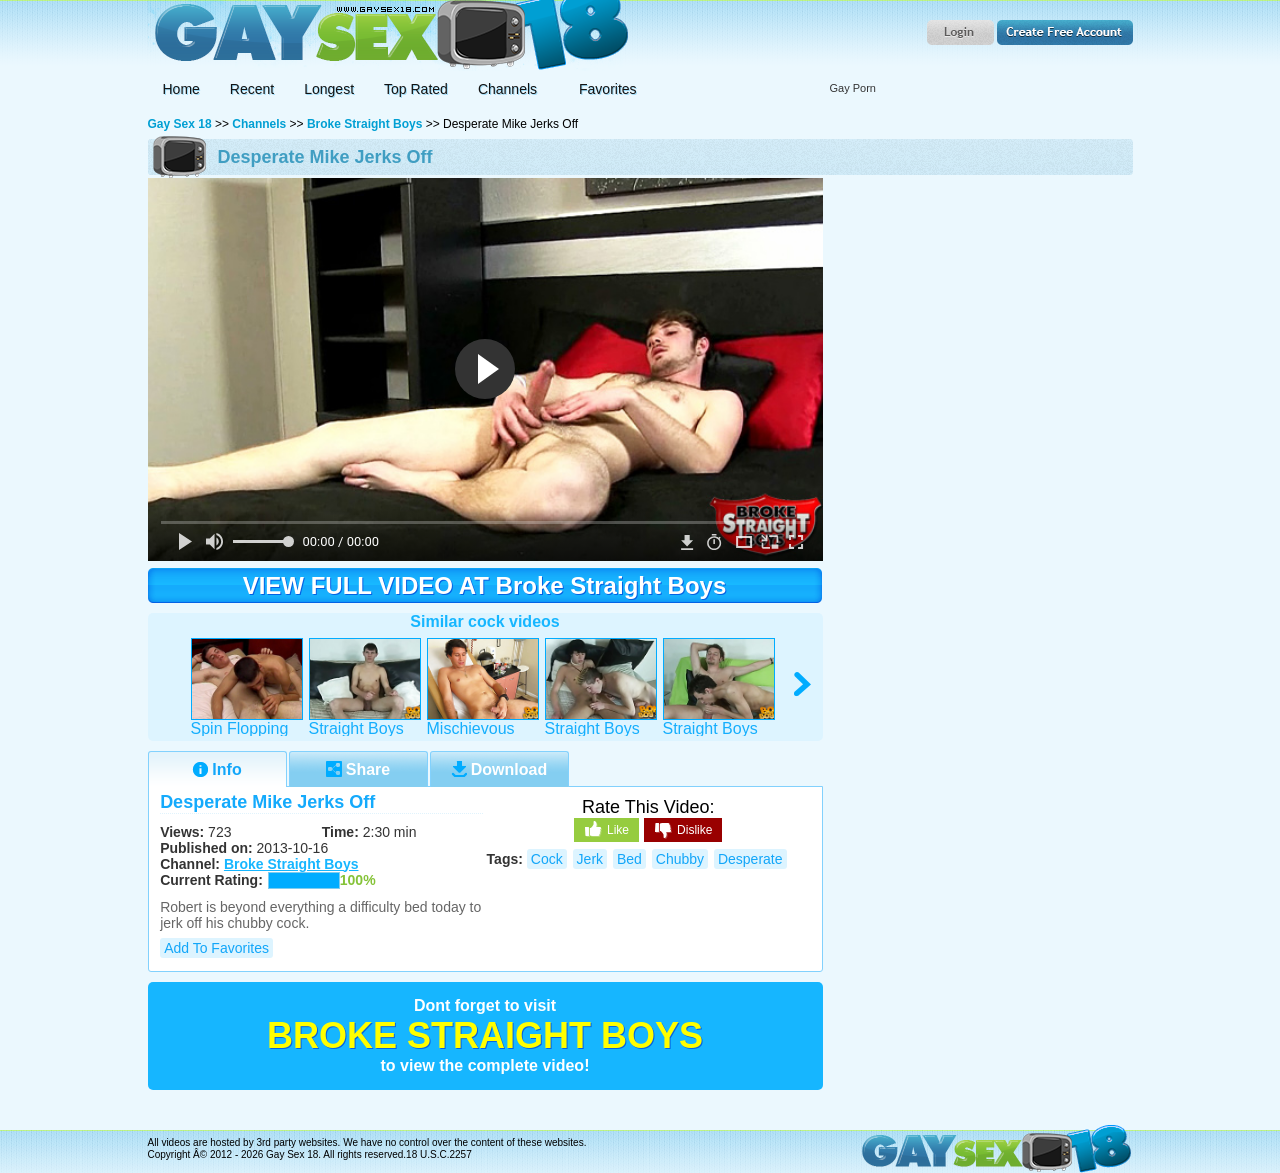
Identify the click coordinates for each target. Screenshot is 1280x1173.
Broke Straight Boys (364, 124)
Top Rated (416, 89)
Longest (329, 89)
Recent (252, 89)
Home (181, 89)
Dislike (683, 831)
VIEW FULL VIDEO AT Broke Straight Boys (485, 585)
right (803, 684)
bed (629, 859)
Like (606, 829)
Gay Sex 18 (388, 35)
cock (547, 859)
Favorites (608, 89)
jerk (590, 859)
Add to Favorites (216, 948)
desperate (750, 859)
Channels (259, 124)
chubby (680, 859)
